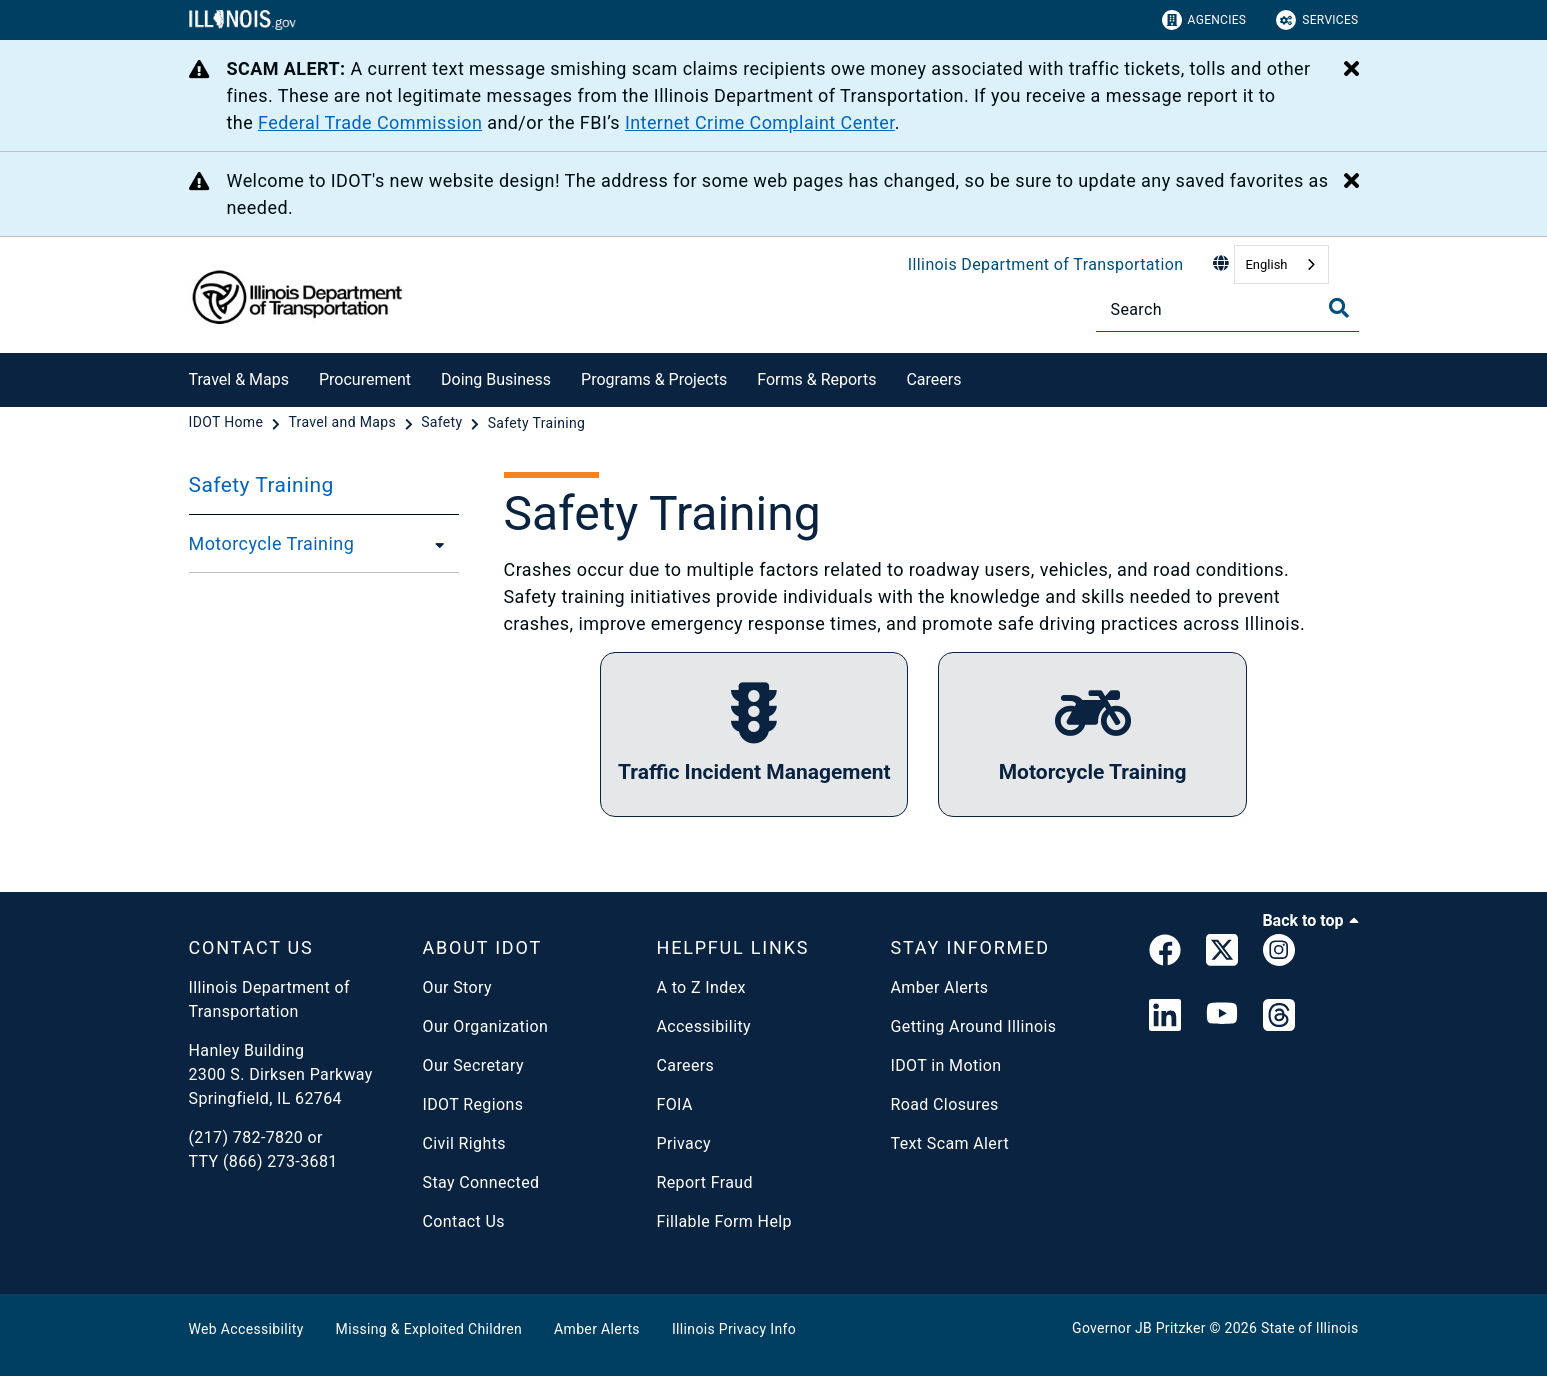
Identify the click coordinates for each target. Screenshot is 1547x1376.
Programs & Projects (654, 379)
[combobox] (1281, 264)
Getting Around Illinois (974, 1026)
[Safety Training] (537, 423)
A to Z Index (701, 987)
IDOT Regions (473, 1104)
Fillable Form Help (724, 1221)
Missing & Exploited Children (429, 1329)
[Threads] (1279, 1016)
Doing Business (496, 379)
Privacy (684, 1143)
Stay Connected (481, 1182)
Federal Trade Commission (370, 122)
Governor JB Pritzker (1139, 1328)
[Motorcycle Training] (434, 544)
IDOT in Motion (946, 1065)
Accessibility (704, 1026)
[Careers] (976, 376)
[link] (1165, 954)
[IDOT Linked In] (1165, 1016)
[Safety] (443, 423)
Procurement (365, 379)
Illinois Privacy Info (734, 1329)
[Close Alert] (1351, 70)
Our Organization (486, 1026)
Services (1317, 20)
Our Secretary (473, 1065)
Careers (933, 379)
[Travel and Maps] (343, 423)
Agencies (1204, 20)
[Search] (1227, 309)
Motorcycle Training (272, 543)
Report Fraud (705, 1182)
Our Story (457, 987)
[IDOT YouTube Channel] (1222, 1016)
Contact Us (464, 1221)
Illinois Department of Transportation (1046, 264)
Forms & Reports (816, 379)
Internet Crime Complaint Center (760, 122)
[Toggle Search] (1339, 308)
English (1266, 264)
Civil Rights (464, 1143)
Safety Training (261, 485)
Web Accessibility (246, 1329)
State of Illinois (1310, 1328)
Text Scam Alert (950, 1143)
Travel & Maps (239, 379)
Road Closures (945, 1104)
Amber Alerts (940, 987)
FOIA (675, 1104)
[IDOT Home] (228, 423)
